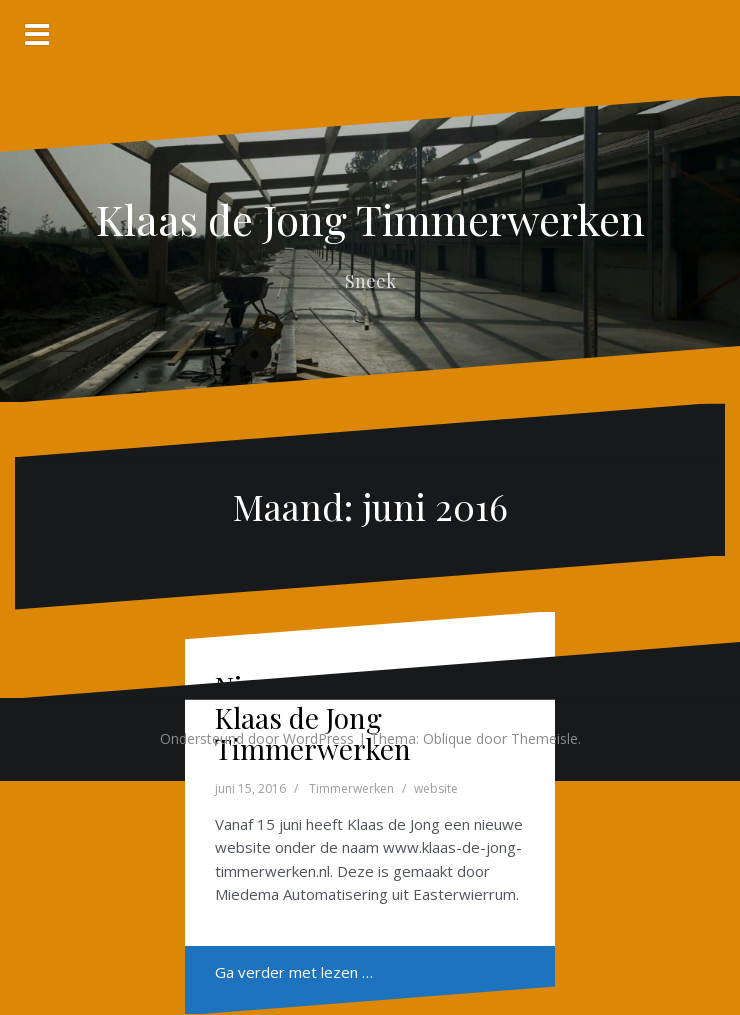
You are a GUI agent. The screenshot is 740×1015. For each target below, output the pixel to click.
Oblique (447, 738)
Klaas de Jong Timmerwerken (370, 219)
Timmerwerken (351, 788)
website (436, 788)
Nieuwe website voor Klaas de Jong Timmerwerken (344, 717)
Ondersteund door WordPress (257, 738)
